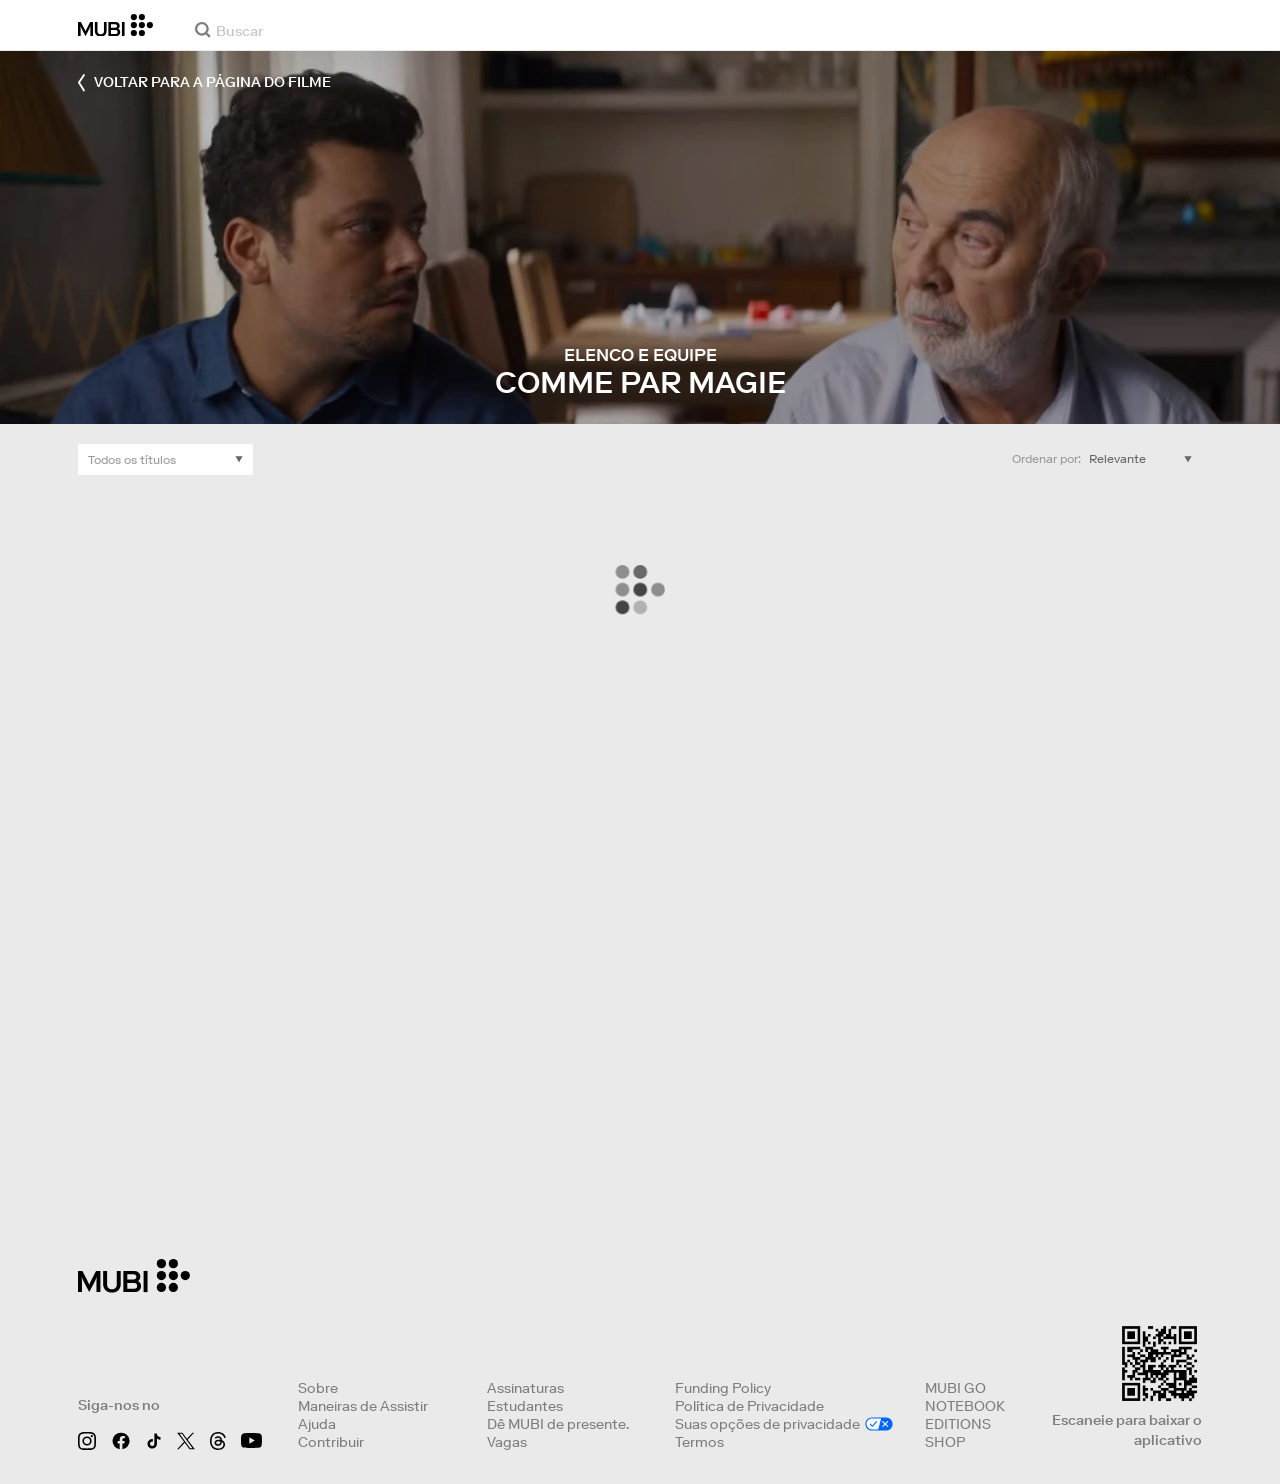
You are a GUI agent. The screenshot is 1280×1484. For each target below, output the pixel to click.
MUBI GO (955, 1388)
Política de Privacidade (749, 1406)
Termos (699, 1442)
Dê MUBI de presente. (558, 1424)
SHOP (945, 1442)
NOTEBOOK (965, 1406)
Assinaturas (525, 1388)
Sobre (318, 1388)
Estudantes (525, 1406)
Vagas (507, 1442)
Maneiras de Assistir (363, 1406)
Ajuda (317, 1424)
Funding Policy (723, 1388)
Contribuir (331, 1442)
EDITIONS (958, 1424)
